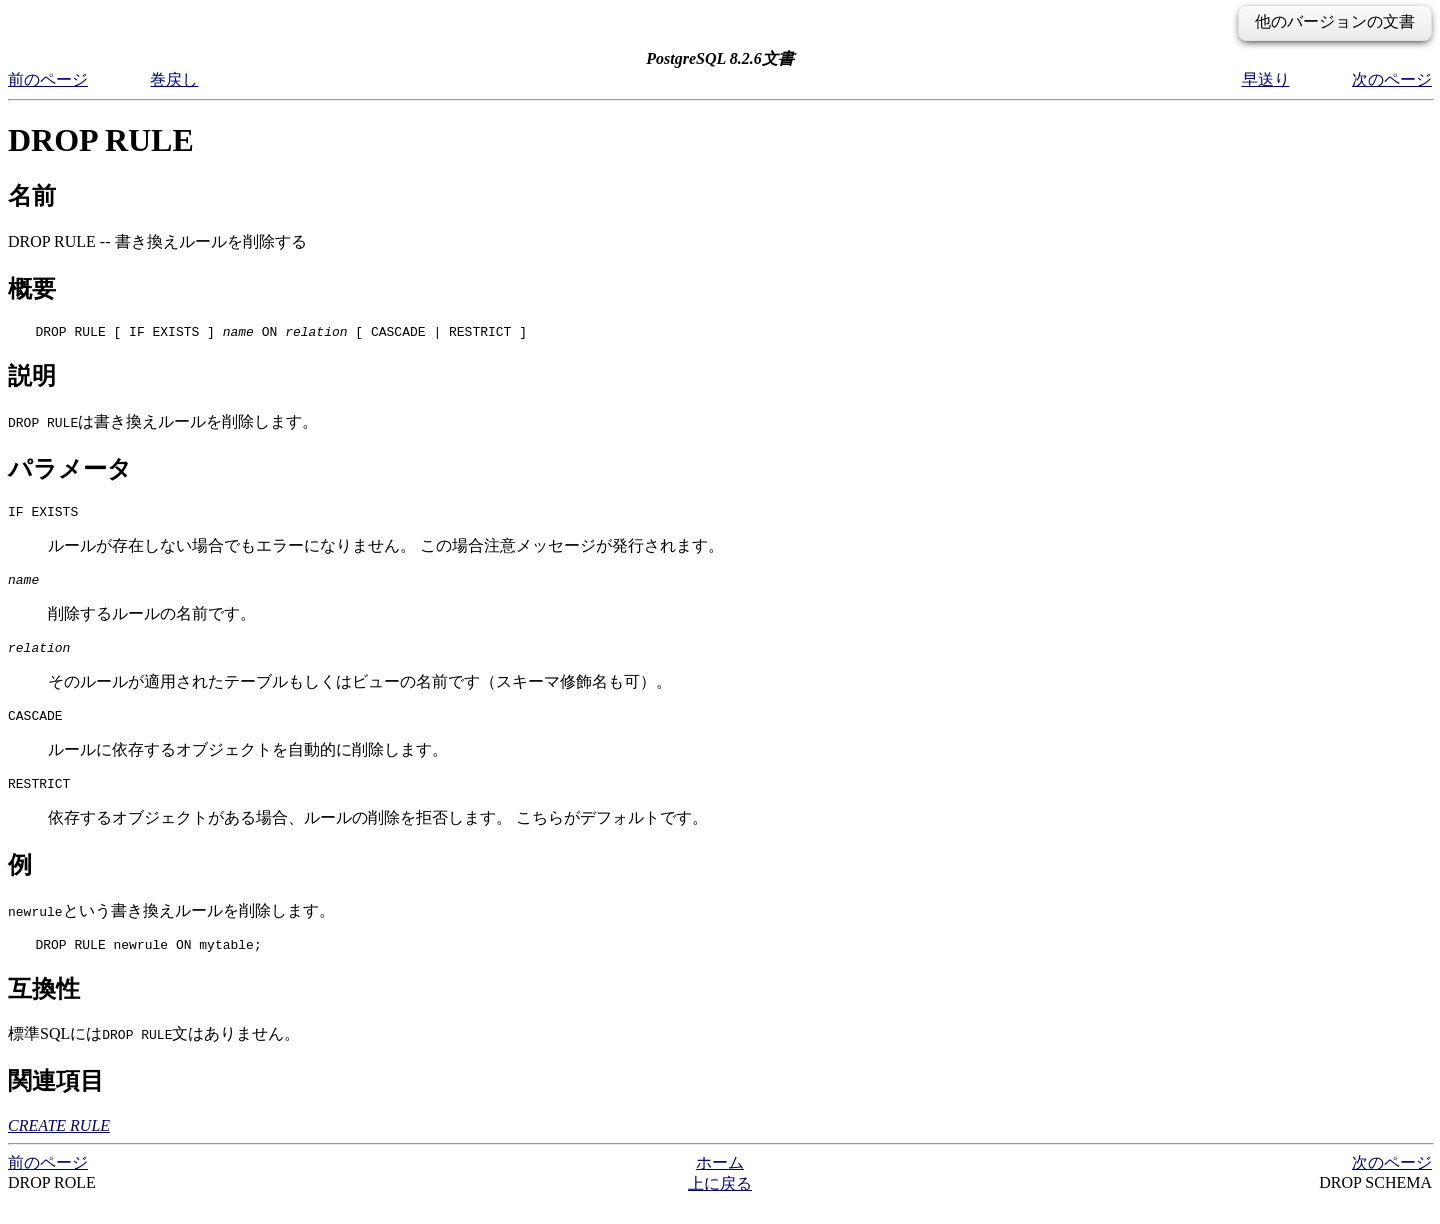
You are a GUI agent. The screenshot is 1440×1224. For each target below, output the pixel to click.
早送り (1266, 79)
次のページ (1392, 79)
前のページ (48, 79)
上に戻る (720, 1204)
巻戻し (174, 79)
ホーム (720, 1183)
